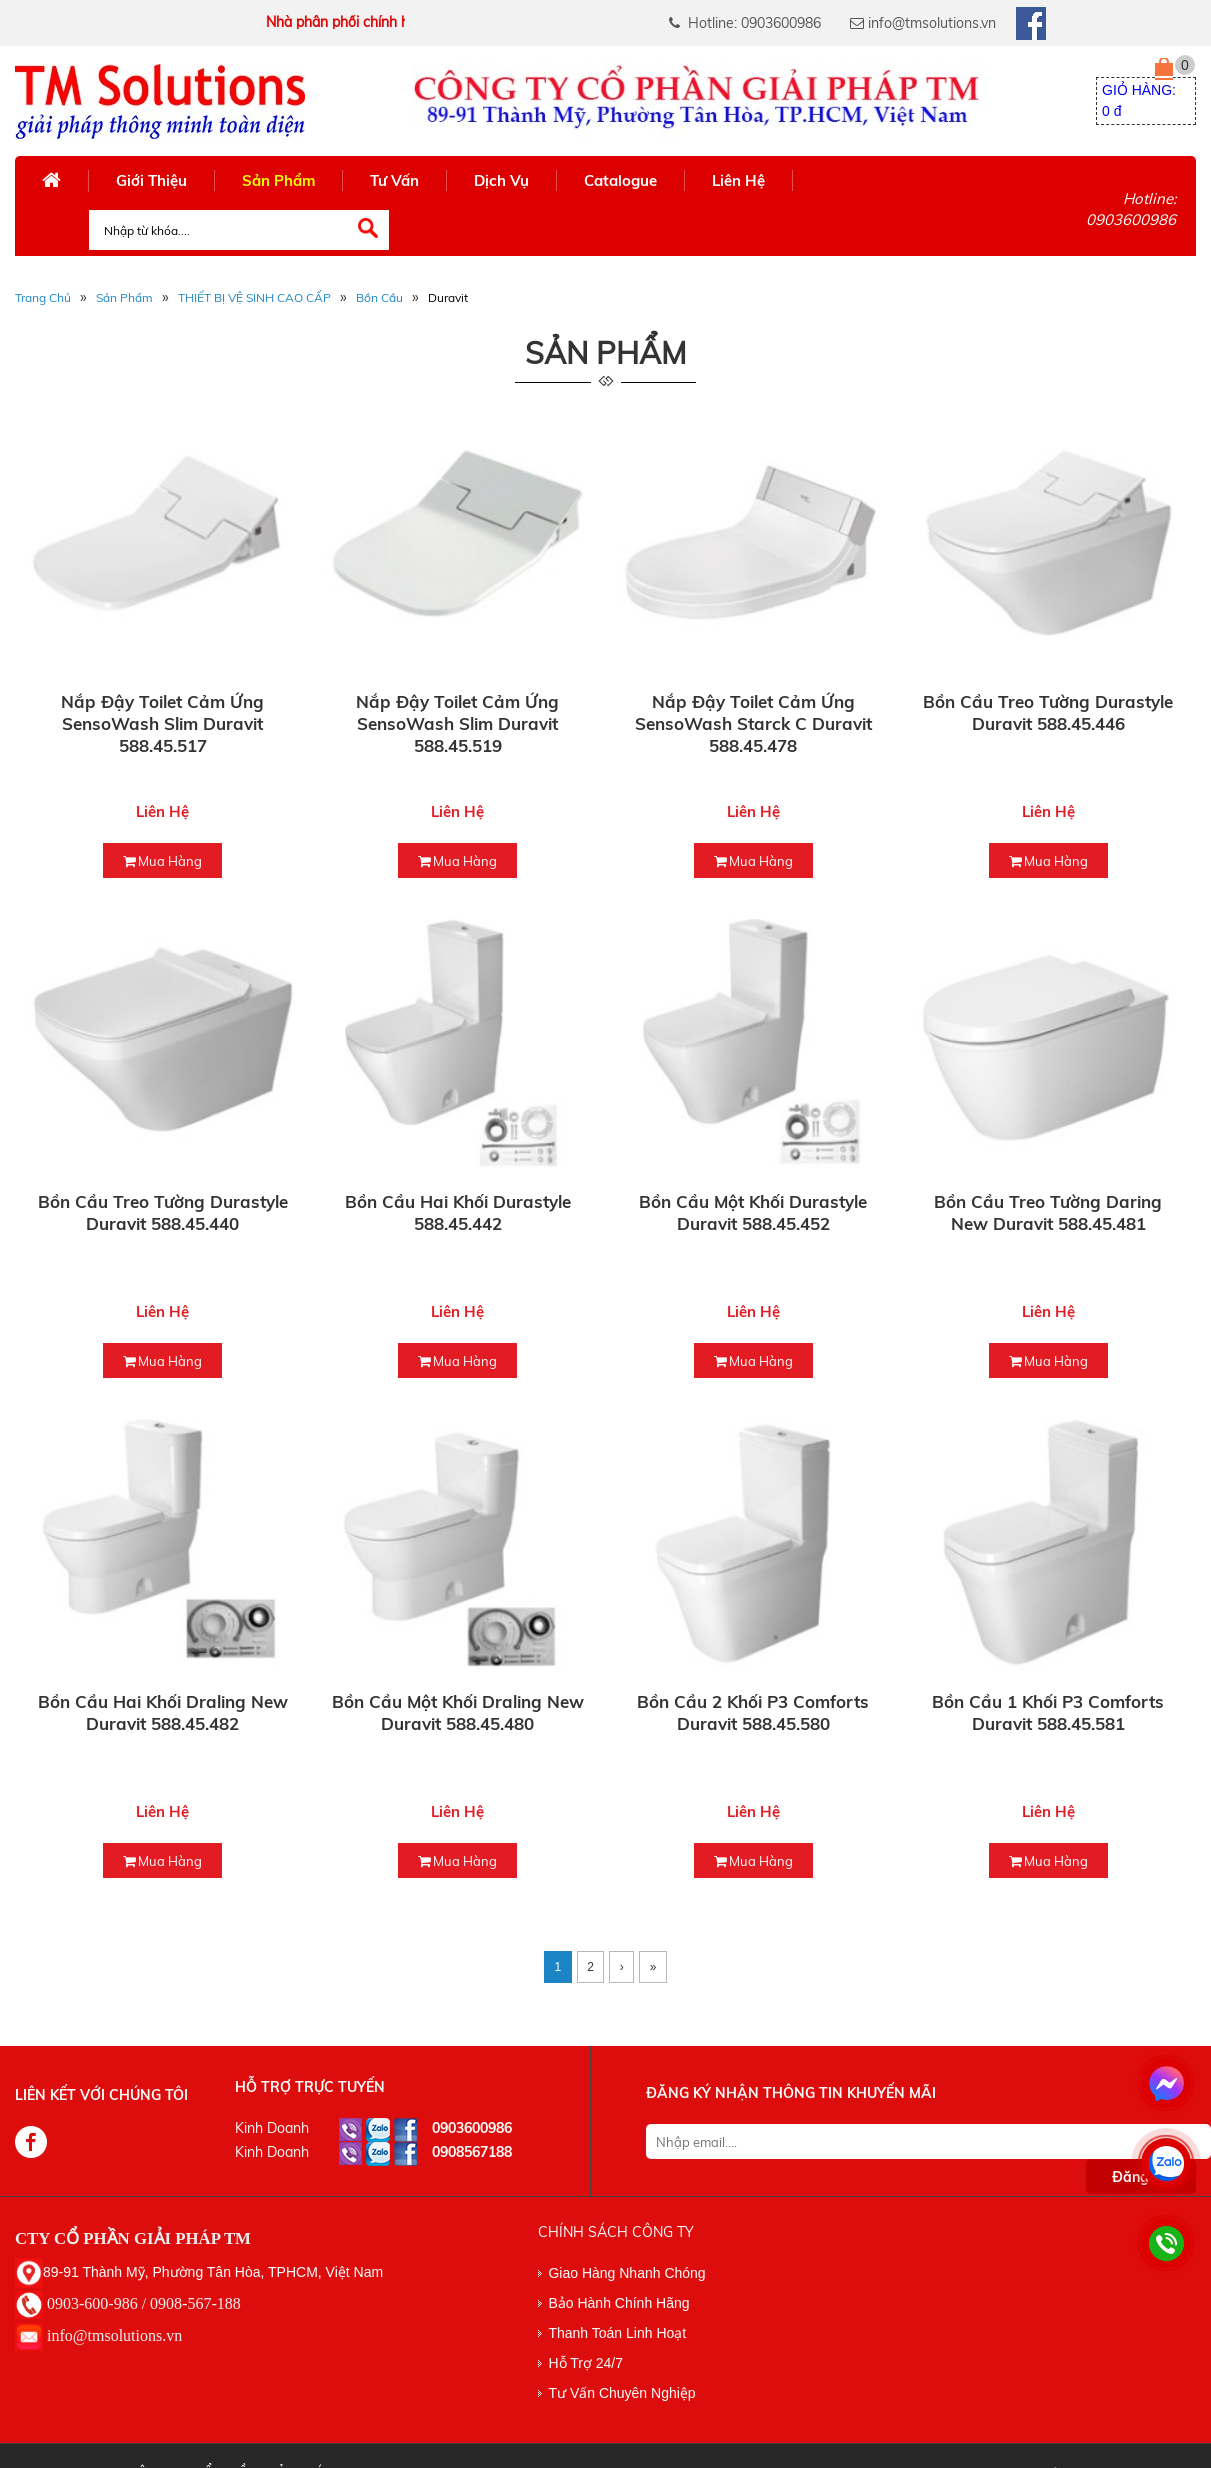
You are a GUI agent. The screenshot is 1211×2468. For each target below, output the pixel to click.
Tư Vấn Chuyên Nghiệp (621, 2393)
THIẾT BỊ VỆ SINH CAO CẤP (254, 297)
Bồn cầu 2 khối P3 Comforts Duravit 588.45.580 (753, 1712)
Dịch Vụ (501, 180)
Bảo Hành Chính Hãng (618, 2303)
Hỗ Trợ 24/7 (585, 2363)
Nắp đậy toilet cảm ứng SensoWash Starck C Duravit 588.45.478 (753, 723)
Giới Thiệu (151, 180)
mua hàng (162, 861)
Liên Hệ (738, 180)
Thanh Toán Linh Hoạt (617, 2333)
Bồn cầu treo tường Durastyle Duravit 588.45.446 (1048, 712)
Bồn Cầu (379, 297)
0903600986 (472, 2128)
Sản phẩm (124, 297)
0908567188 (472, 2152)
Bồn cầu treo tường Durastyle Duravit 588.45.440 (163, 1212)
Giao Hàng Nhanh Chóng (626, 2273)
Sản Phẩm (278, 180)
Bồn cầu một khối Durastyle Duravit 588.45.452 (753, 1212)
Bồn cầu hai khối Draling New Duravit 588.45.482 (163, 1712)
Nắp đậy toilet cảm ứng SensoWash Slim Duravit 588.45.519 (457, 723)
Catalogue (620, 180)
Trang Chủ (43, 297)
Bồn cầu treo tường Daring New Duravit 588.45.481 (1048, 1212)
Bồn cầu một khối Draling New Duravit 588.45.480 (458, 1712)
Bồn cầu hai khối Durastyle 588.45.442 (458, 1212)
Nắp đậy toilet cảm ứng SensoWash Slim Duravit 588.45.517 (162, 723)
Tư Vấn (394, 180)
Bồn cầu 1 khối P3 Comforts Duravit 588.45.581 (1048, 1712)
